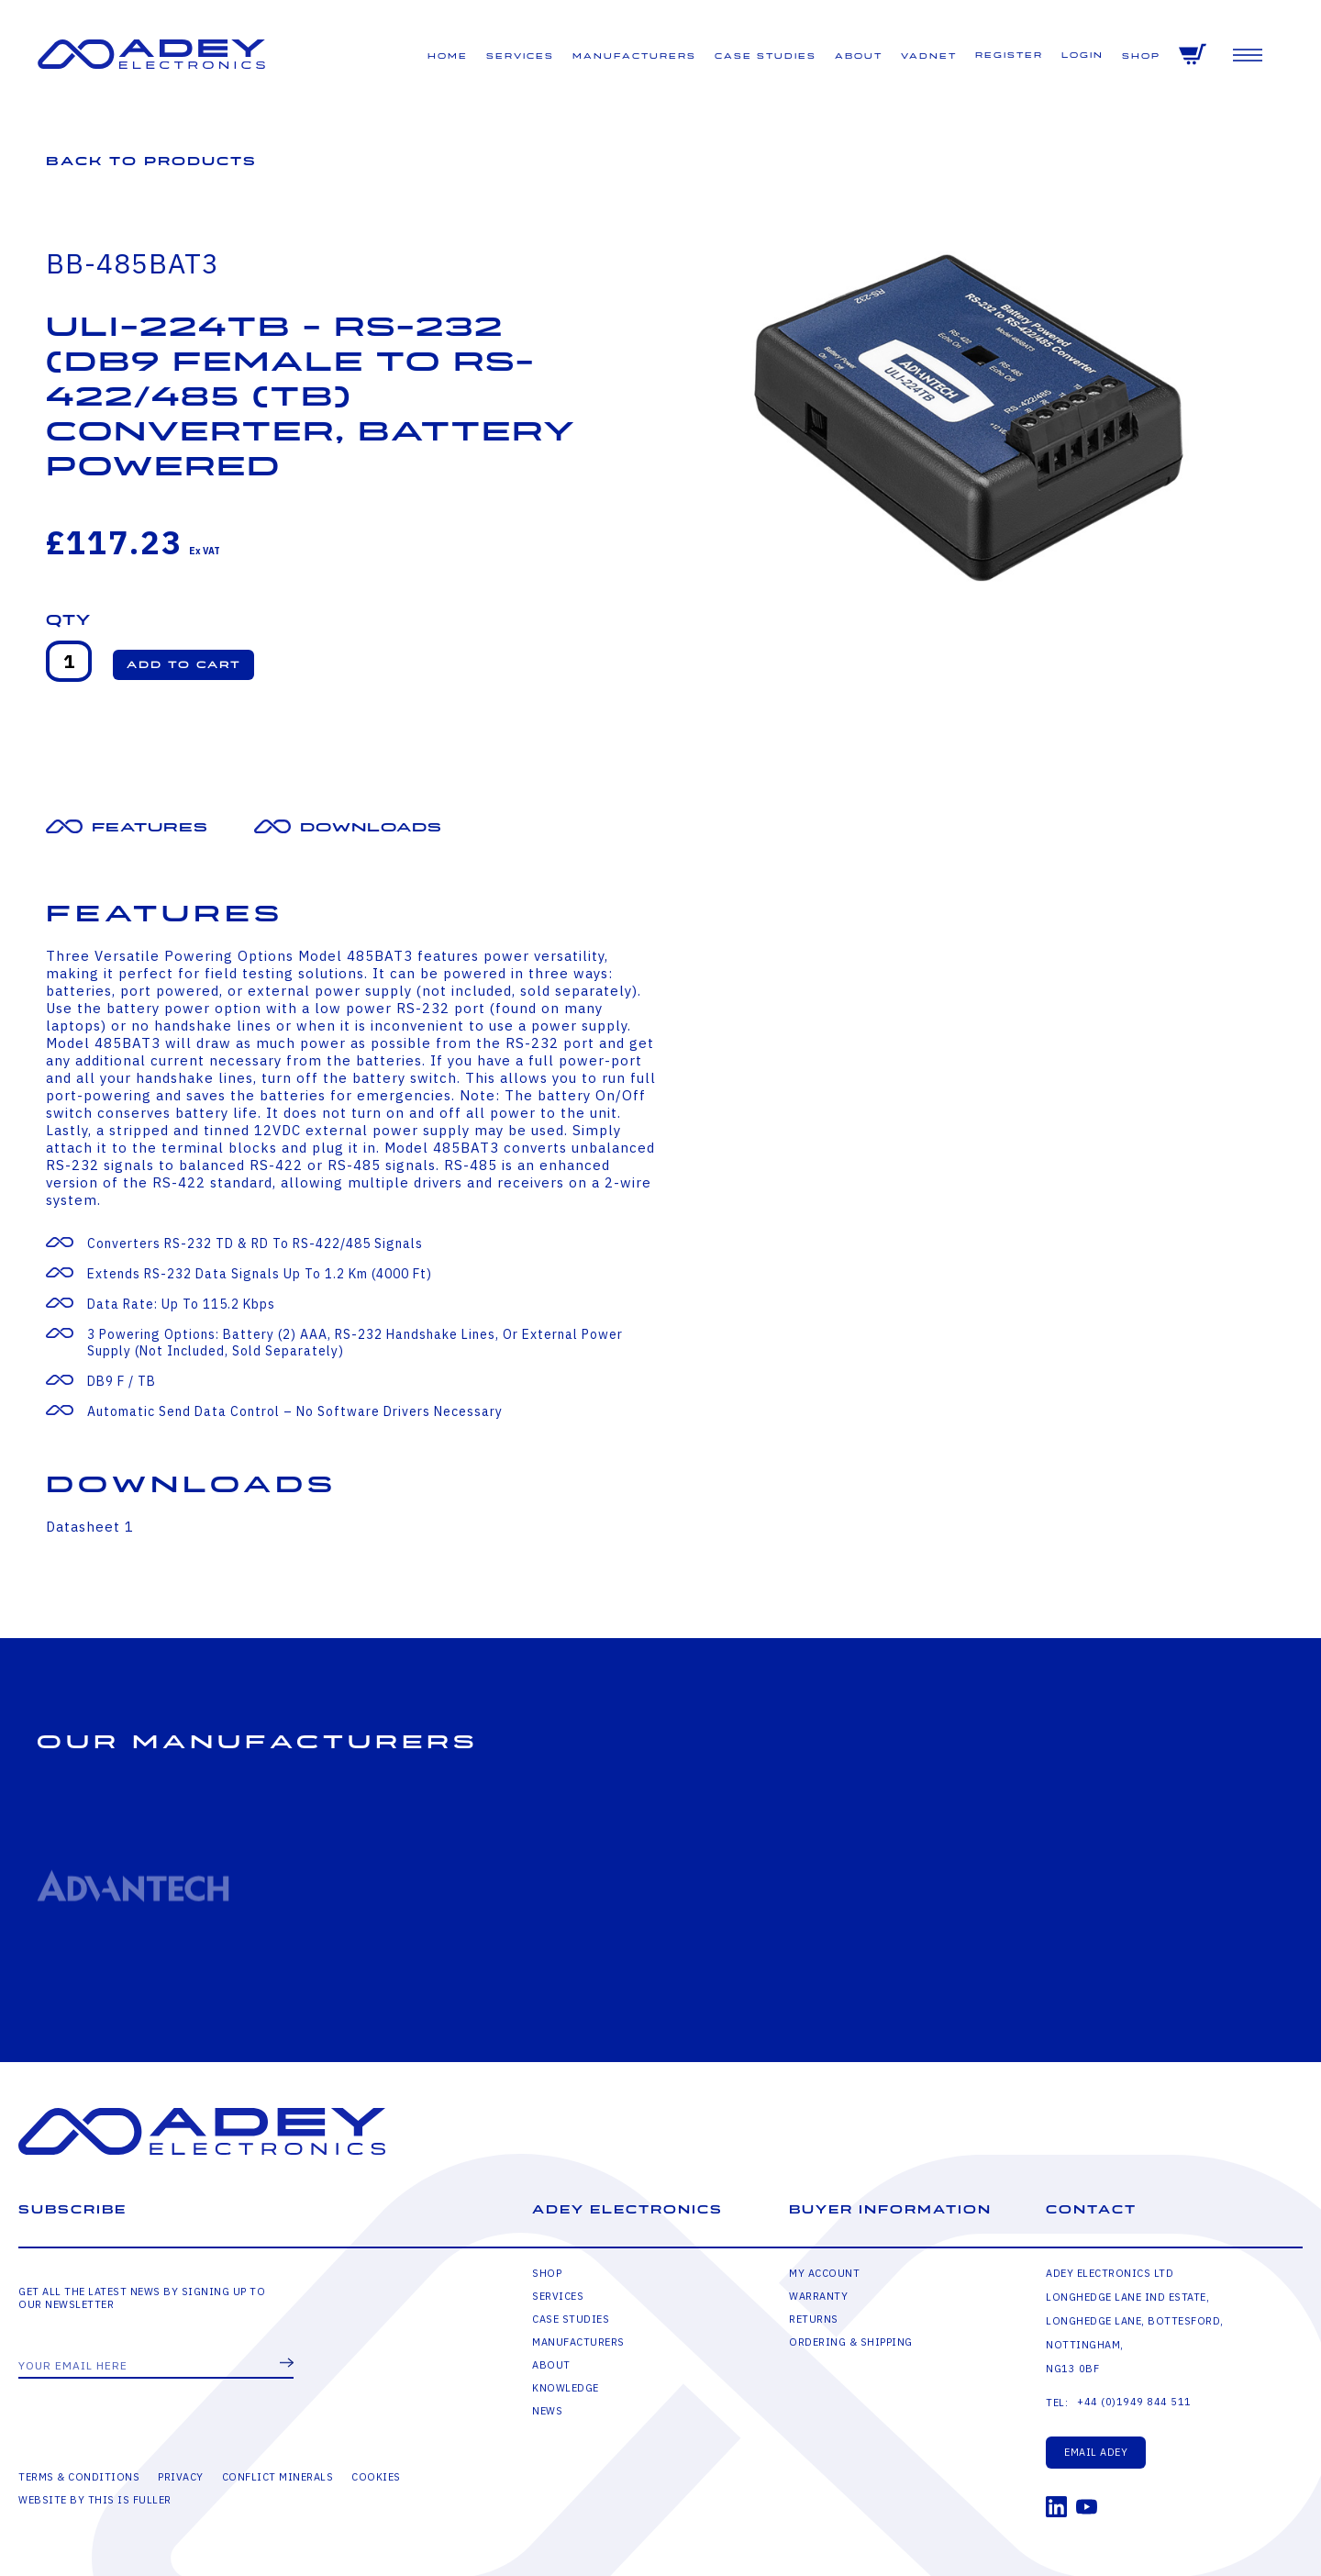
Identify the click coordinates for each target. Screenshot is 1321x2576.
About (859, 56)
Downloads (371, 827)
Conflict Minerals (278, 2476)
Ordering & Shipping (851, 2342)
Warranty (818, 2296)
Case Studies (765, 56)
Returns (813, 2319)
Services (520, 56)
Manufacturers (634, 56)
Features (150, 827)
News (547, 2410)
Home (447, 56)
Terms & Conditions (78, 2476)
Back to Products (151, 161)
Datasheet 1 (90, 1526)
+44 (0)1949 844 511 (1134, 2401)
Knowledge (565, 2387)
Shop (1141, 56)
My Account (824, 2273)
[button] (183, 665)
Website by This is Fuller (95, 2499)
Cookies (376, 2476)
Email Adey (1095, 2452)
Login (1082, 55)
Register (1009, 55)
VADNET (929, 56)
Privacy (181, 2476)
